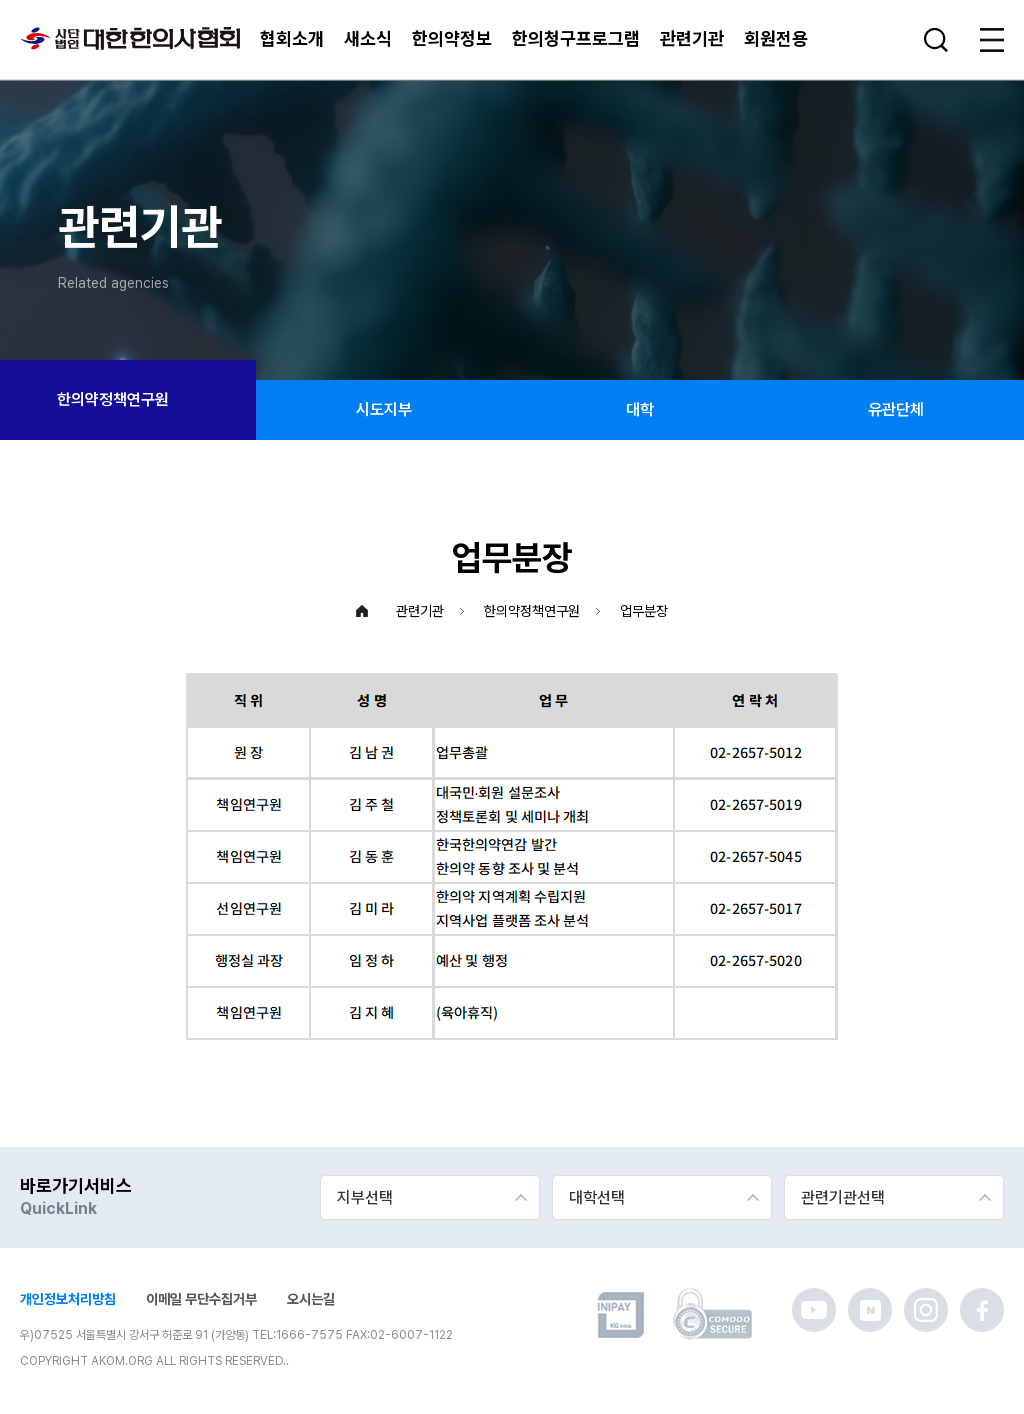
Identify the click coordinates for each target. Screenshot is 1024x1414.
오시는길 (311, 1299)
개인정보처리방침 (68, 1299)
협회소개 (292, 38)
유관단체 (896, 409)
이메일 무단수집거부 (201, 1299)
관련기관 (692, 38)
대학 (640, 409)
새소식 (368, 38)
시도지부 (384, 409)
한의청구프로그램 (576, 38)
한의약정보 (452, 38)
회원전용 (776, 38)
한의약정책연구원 (128, 400)
